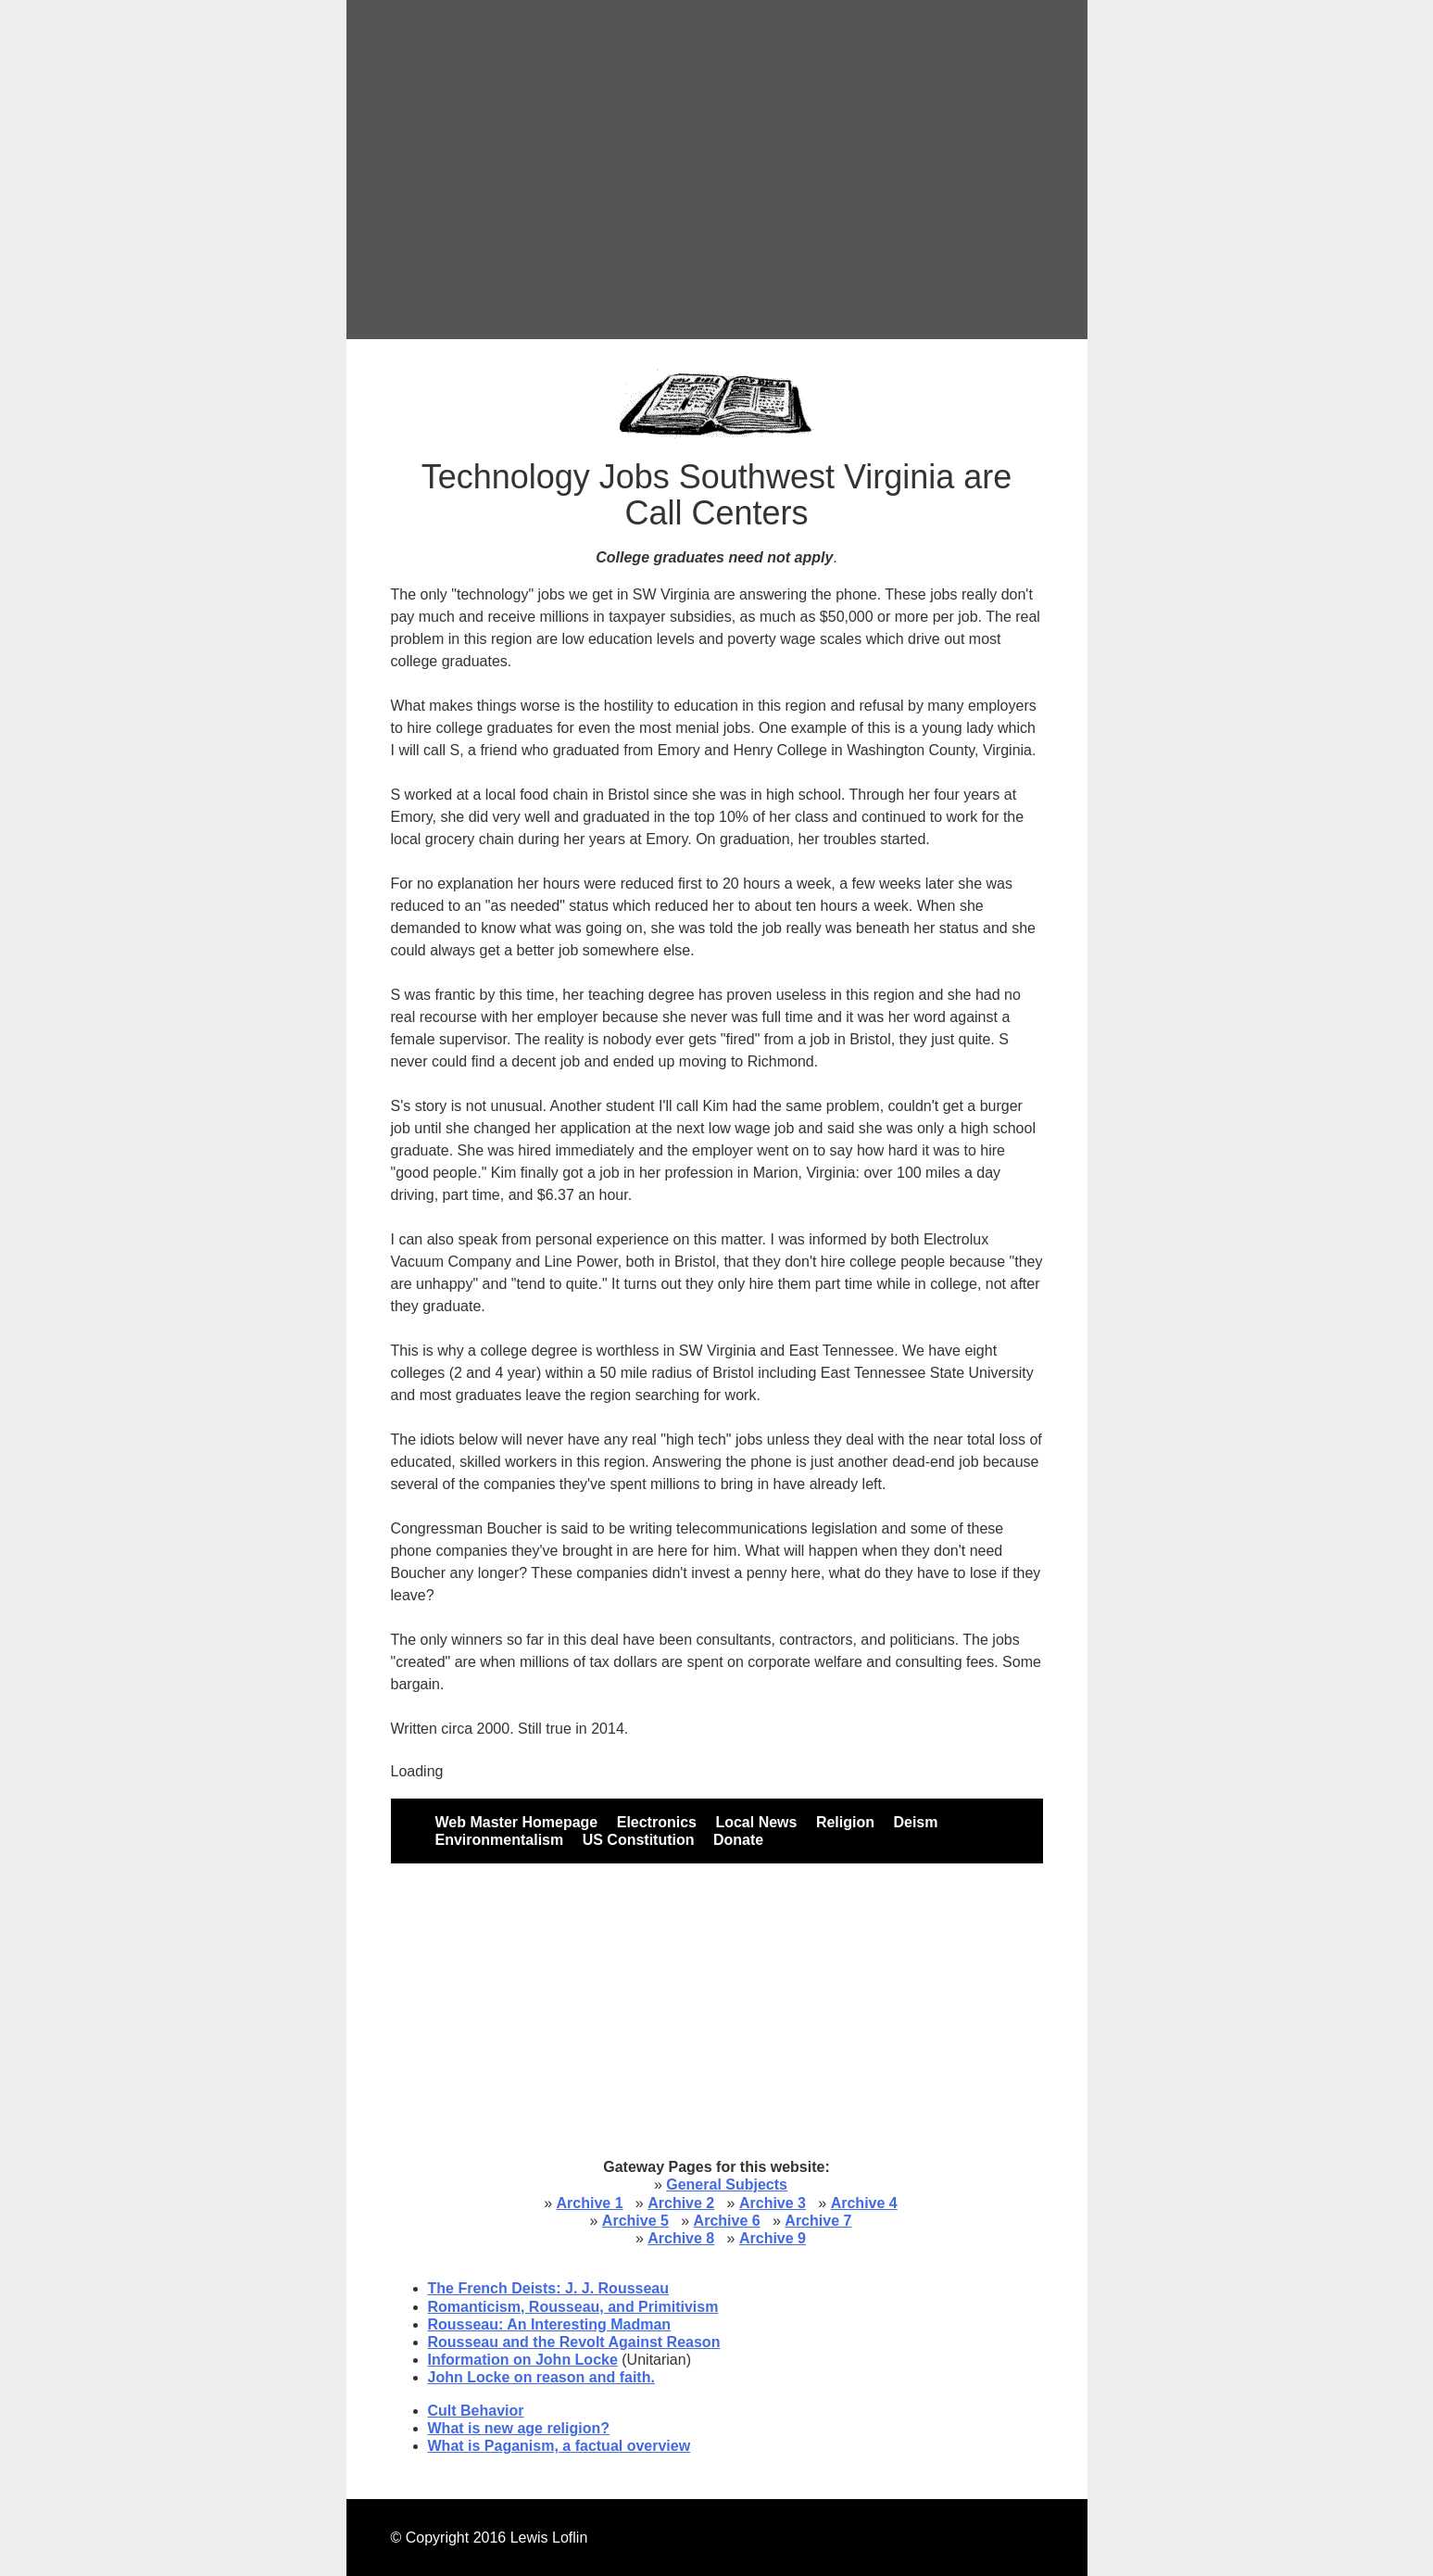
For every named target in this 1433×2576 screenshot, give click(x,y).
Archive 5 (635, 2221)
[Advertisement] (717, 169)
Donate (738, 1840)
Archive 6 (727, 2221)
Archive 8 (680, 2238)
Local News (756, 1822)
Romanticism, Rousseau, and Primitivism (573, 2307)
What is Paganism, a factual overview (559, 2446)
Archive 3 (772, 2203)
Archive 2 (680, 2203)
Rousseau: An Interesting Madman (550, 2324)
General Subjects (726, 2184)
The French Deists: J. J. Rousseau (549, 2288)
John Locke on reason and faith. (541, 2377)
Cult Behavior (476, 2410)
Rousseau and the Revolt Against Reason (574, 2342)
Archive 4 (864, 2203)
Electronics (657, 1822)
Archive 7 (818, 2221)
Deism (915, 1822)
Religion (845, 1822)
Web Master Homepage (516, 1822)
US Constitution (639, 1840)
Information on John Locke (523, 2360)
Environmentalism (499, 1840)
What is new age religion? (519, 2428)
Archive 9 (772, 2238)
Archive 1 (589, 2203)
